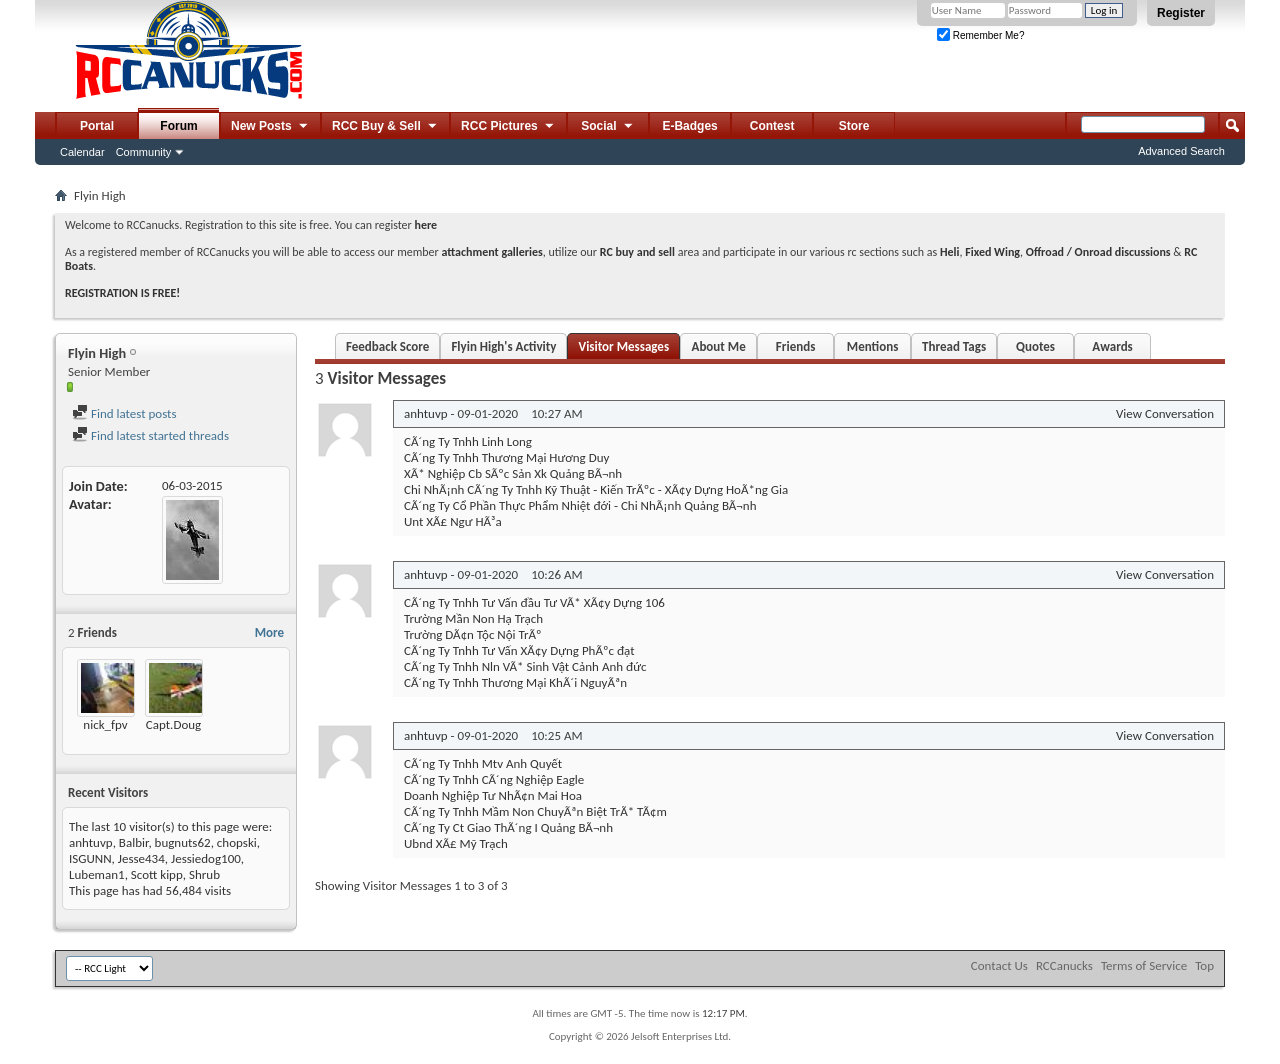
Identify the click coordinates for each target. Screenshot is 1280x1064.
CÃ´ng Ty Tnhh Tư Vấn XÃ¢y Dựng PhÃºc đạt (519, 650)
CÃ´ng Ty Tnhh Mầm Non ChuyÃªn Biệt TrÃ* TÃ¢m (535, 811)
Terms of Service (1144, 965)
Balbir (134, 842)
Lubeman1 (97, 874)
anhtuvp (91, 842)
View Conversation (1165, 413)
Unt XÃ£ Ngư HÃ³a (453, 521)
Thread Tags (954, 346)
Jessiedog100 (206, 858)
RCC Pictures (508, 127)
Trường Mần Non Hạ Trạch (473, 618)
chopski (237, 842)
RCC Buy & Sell (385, 127)
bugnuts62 (183, 842)
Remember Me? (980, 35)
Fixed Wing (992, 252)
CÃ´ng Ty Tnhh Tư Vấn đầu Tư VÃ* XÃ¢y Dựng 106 (534, 602)
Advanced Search (1181, 151)
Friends (795, 346)
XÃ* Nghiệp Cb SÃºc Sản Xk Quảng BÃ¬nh (513, 473)
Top (1204, 965)
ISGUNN (90, 858)
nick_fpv (105, 724)
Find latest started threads (150, 435)
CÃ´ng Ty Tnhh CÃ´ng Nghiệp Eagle (494, 779)
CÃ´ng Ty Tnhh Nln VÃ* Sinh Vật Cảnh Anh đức (525, 666)
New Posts (270, 127)
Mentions (873, 346)
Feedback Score (387, 346)
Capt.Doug (173, 724)
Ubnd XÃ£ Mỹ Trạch (456, 843)
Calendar (82, 152)
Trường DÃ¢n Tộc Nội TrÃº (473, 634)
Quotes (1035, 346)
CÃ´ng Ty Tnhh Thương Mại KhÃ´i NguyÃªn (515, 682)
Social (608, 127)
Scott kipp (157, 874)
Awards (1112, 346)
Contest (772, 126)
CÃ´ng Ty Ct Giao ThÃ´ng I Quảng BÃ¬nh (508, 827)
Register (1181, 13)
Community (144, 152)
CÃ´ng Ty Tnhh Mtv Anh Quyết (483, 763)
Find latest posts (124, 413)
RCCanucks (1064, 965)
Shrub (204, 874)
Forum (178, 126)
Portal (97, 126)
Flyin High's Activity (503, 346)
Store (854, 126)
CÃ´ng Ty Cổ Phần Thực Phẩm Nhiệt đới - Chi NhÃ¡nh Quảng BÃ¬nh (580, 505)
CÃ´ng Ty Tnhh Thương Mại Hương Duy (506, 457)
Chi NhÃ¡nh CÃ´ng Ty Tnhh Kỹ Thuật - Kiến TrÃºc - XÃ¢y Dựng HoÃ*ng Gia (596, 489)
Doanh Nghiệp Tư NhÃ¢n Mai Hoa (493, 795)
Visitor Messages (623, 346)
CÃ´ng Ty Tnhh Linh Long (468, 441)
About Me (719, 346)
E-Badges (689, 126)
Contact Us (999, 965)
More (269, 632)
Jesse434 (141, 858)
